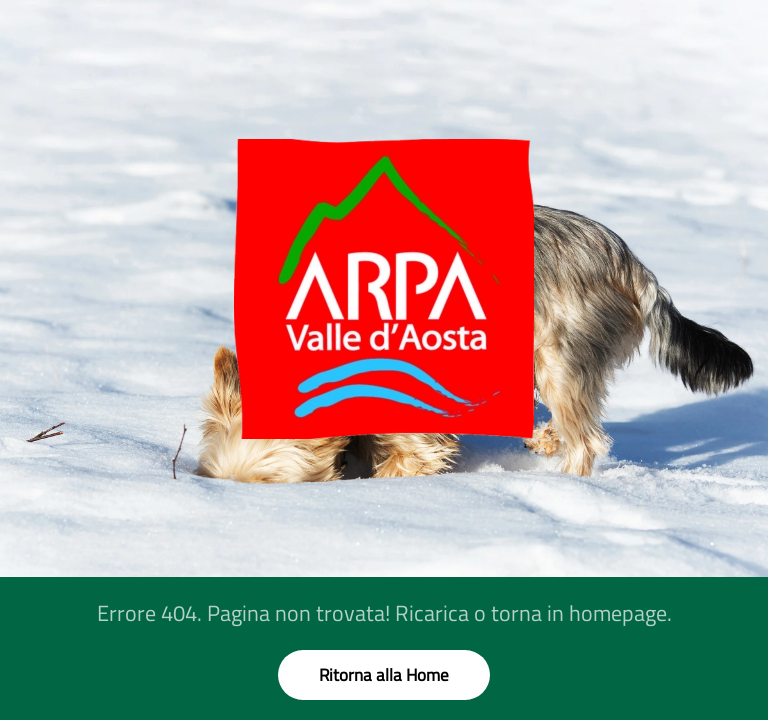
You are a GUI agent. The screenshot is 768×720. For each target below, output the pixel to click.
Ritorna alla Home (384, 675)
